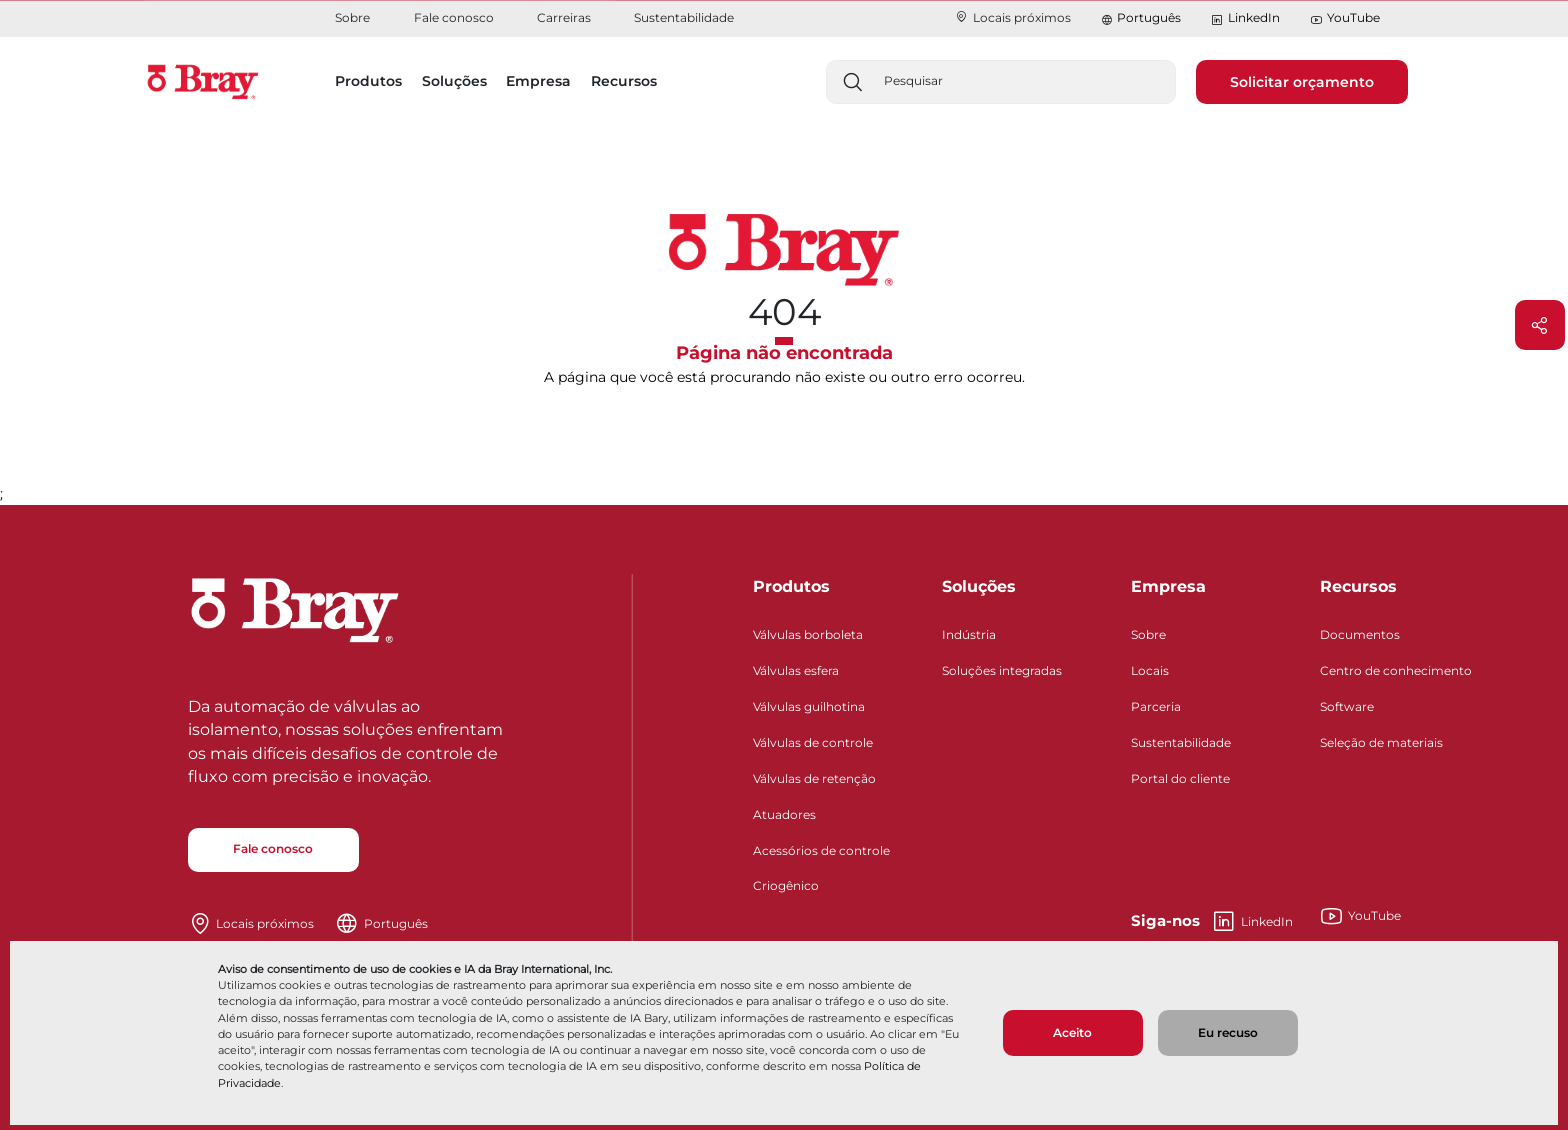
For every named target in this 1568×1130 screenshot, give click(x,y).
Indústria (969, 634)
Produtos (791, 586)
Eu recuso (1228, 1032)
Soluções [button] (454, 81)
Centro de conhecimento (1396, 670)
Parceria (1156, 706)
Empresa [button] (538, 81)
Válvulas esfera (796, 670)
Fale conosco (454, 17)
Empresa (1168, 586)
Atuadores (784, 814)
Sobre (352, 17)
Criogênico (786, 885)
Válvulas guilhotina (809, 706)
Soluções (979, 586)
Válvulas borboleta (808, 634)
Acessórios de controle (821, 850)
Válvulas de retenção (814, 778)
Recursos (1358, 586)
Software (1347, 706)
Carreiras (564, 17)
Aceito (1072, 1032)
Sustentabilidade (684, 17)
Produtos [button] (368, 81)
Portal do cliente (1180, 778)
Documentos (1360, 634)
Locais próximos (1012, 17)
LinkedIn (1245, 18)
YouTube (1345, 18)
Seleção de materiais (1381, 742)
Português (1149, 17)
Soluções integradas (1002, 670)
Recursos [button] (624, 81)
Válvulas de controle (813, 742)
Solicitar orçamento (1302, 82)
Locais (1150, 670)
